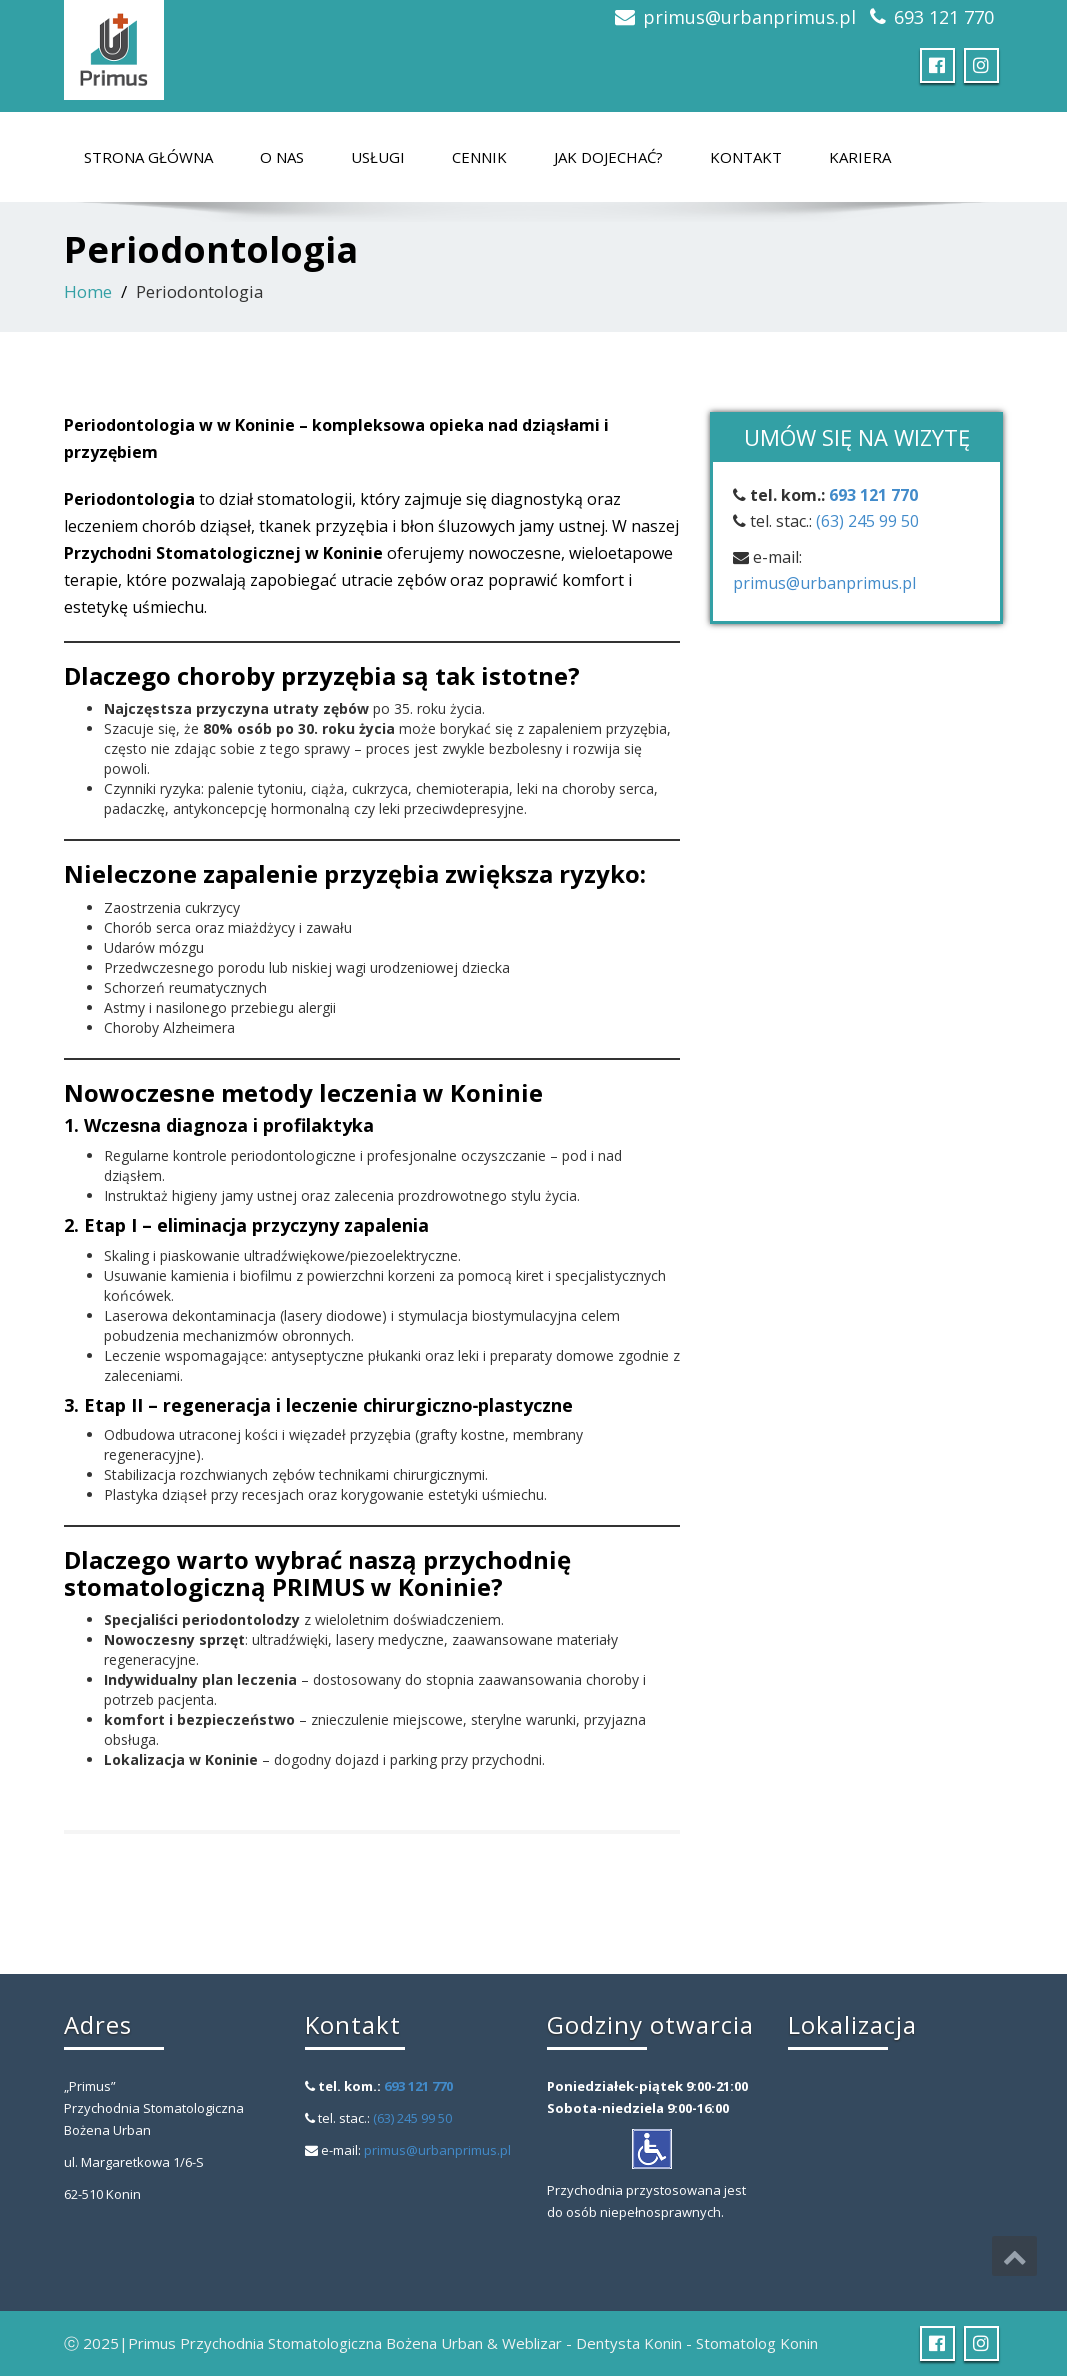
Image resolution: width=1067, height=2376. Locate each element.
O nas (282, 157)
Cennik (479, 157)
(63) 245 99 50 (867, 521)
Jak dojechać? (608, 157)
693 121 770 (944, 17)
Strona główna (148, 157)
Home (88, 291)
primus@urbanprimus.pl (749, 17)
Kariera (860, 157)
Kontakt (746, 157)
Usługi (378, 157)
